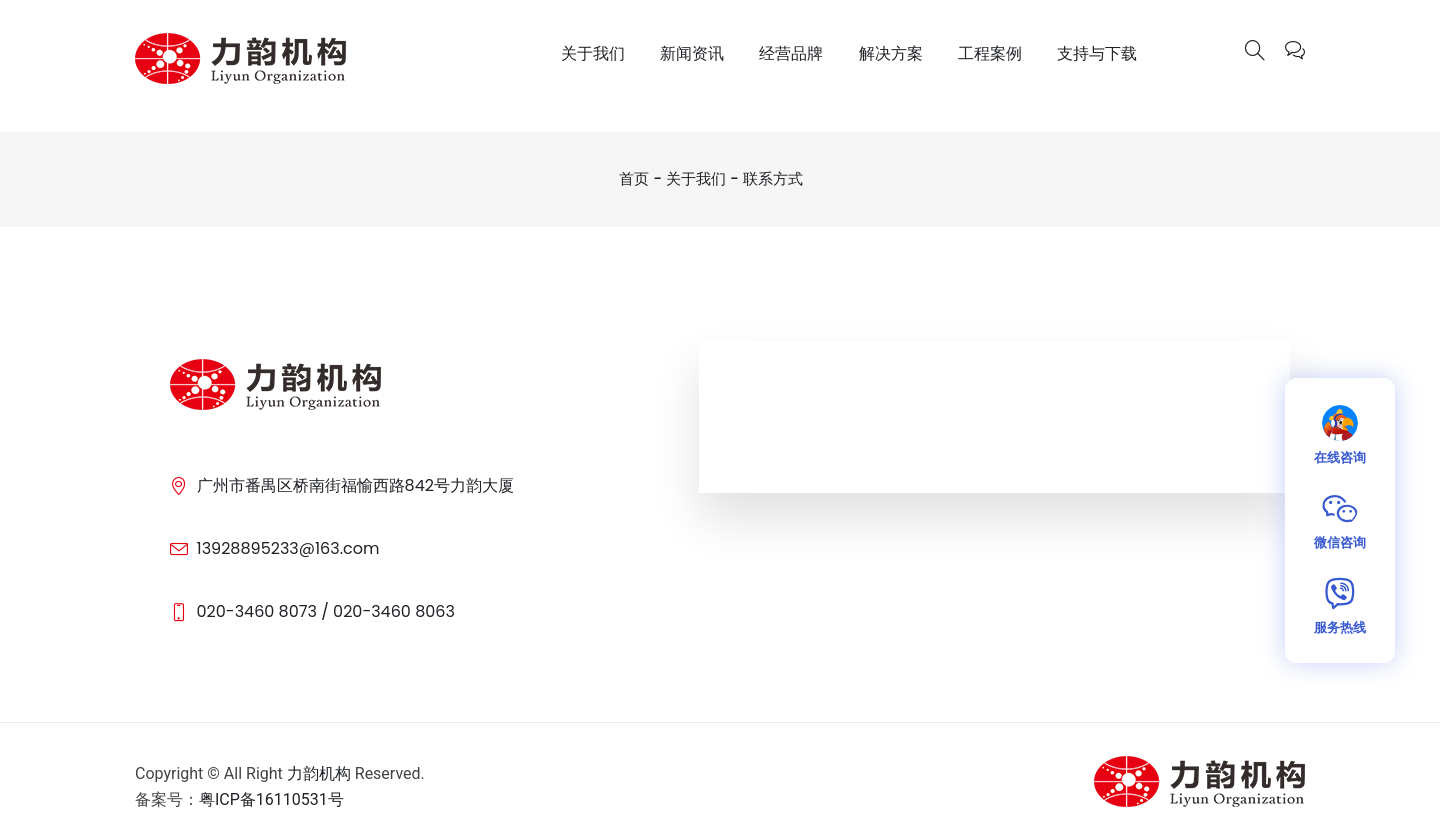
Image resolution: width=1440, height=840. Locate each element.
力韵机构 (319, 773)
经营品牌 (791, 53)
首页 (634, 178)
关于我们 (593, 53)
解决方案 (891, 53)
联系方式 (773, 178)
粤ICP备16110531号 (271, 799)
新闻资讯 (692, 53)
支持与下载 (1097, 53)
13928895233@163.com (288, 548)
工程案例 (990, 53)
